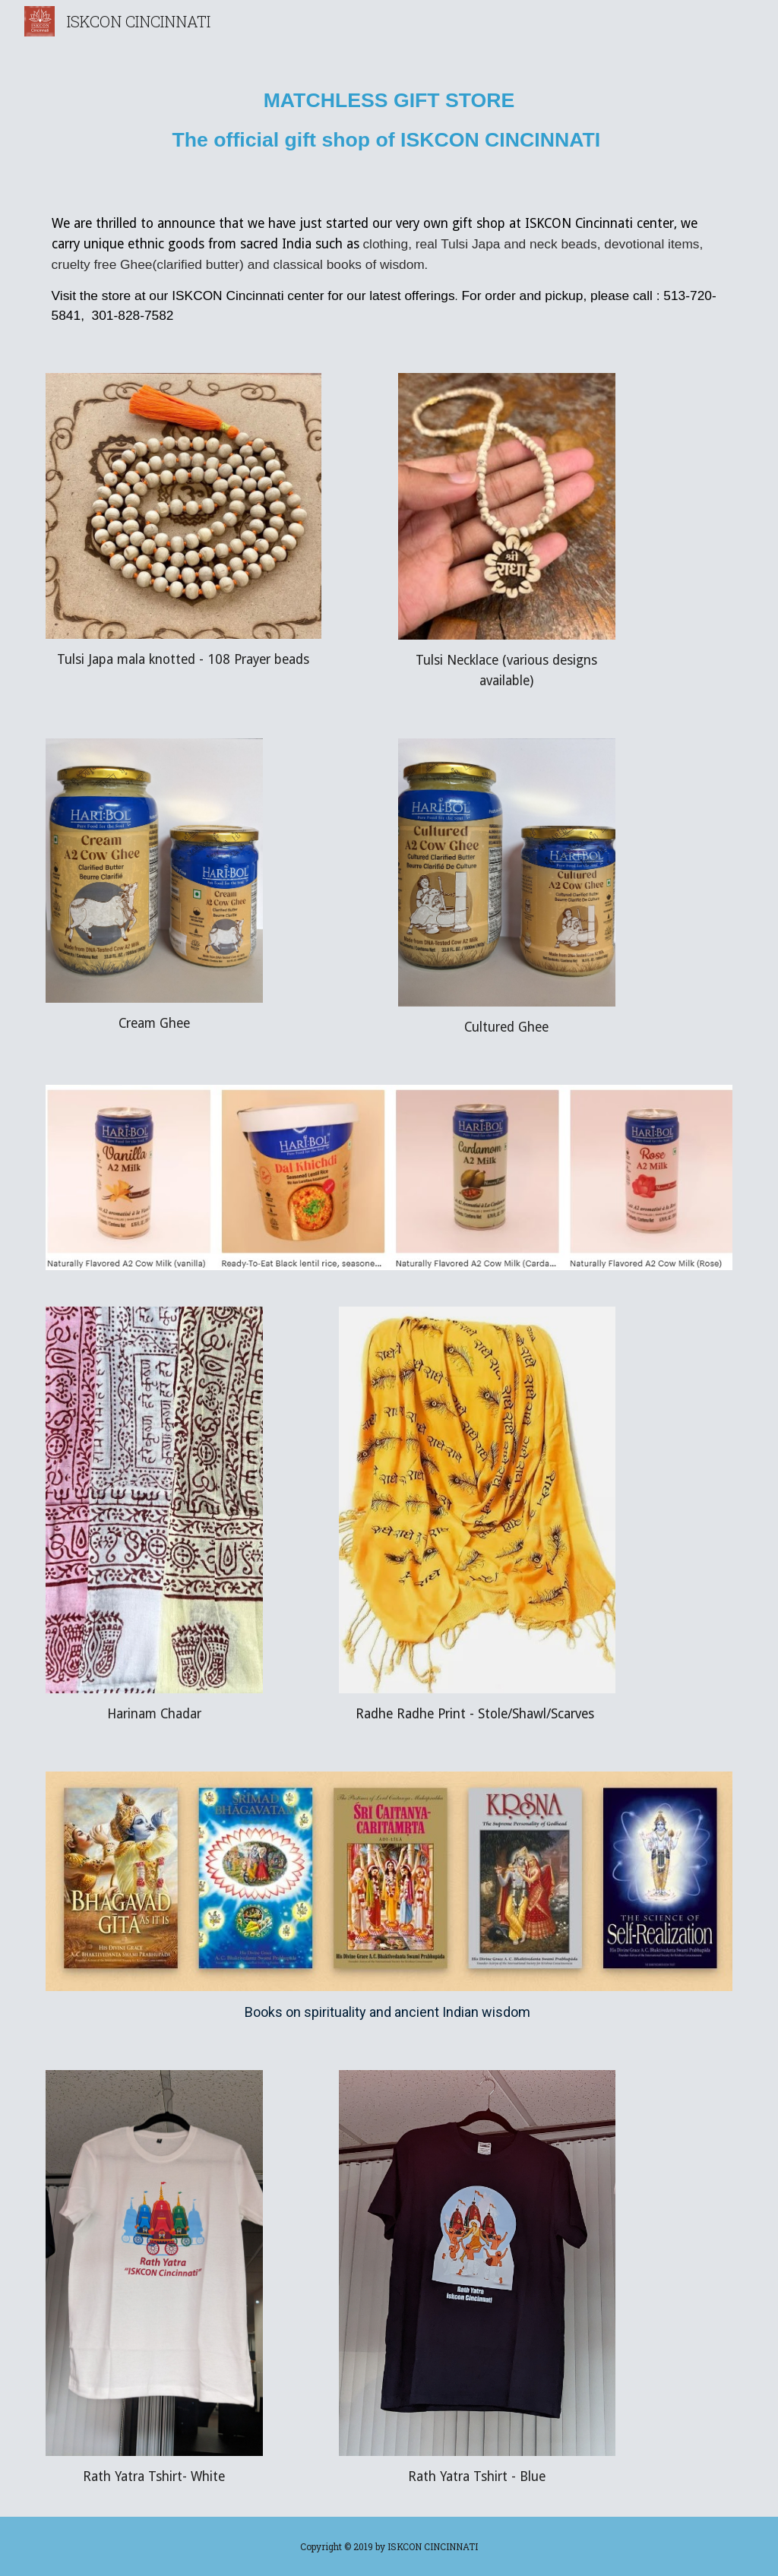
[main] (389, 115)
